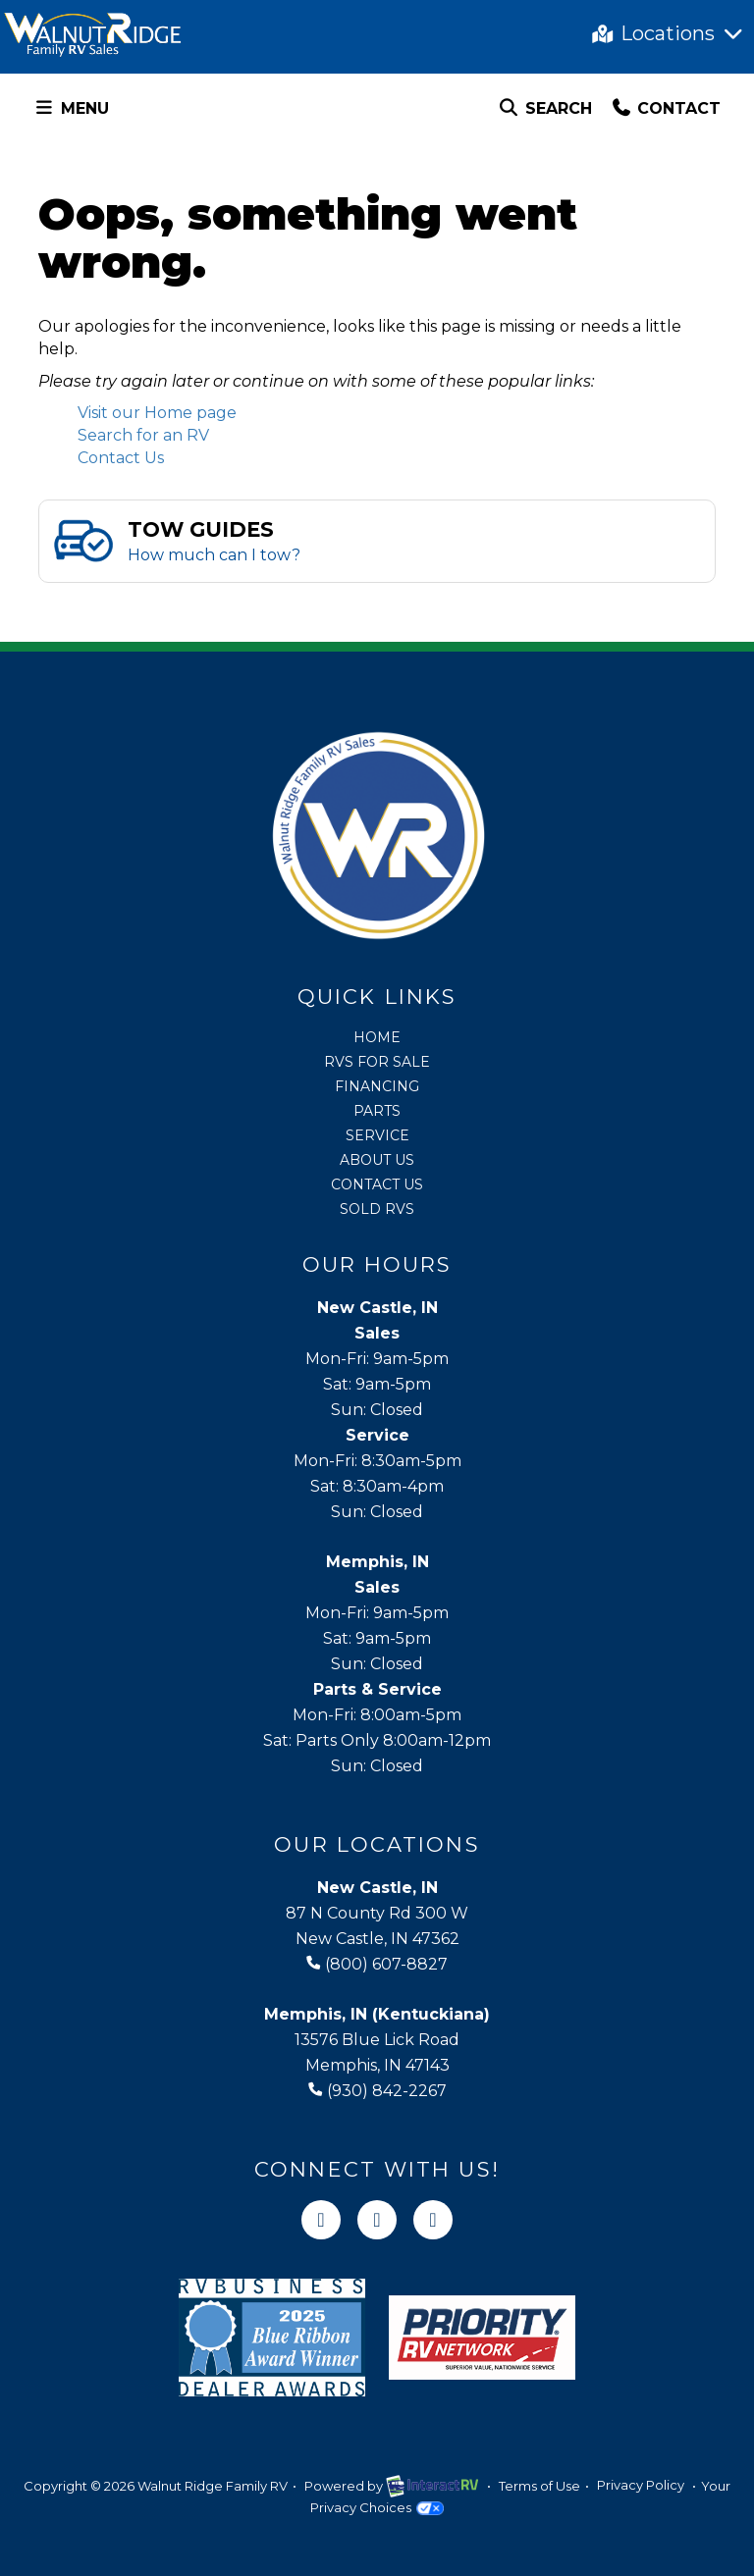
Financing (377, 1086)
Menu (75, 111)
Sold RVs (377, 1209)
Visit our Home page (157, 412)
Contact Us (121, 457)
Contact (666, 111)
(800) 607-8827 (377, 1964)
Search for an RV (143, 435)
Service (377, 1135)
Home (377, 1037)
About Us (377, 1160)
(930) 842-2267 (377, 2090)
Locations (668, 33)
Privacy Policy (640, 2486)
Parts (377, 1111)
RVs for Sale (377, 1062)
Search (544, 111)
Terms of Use (539, 2486)
